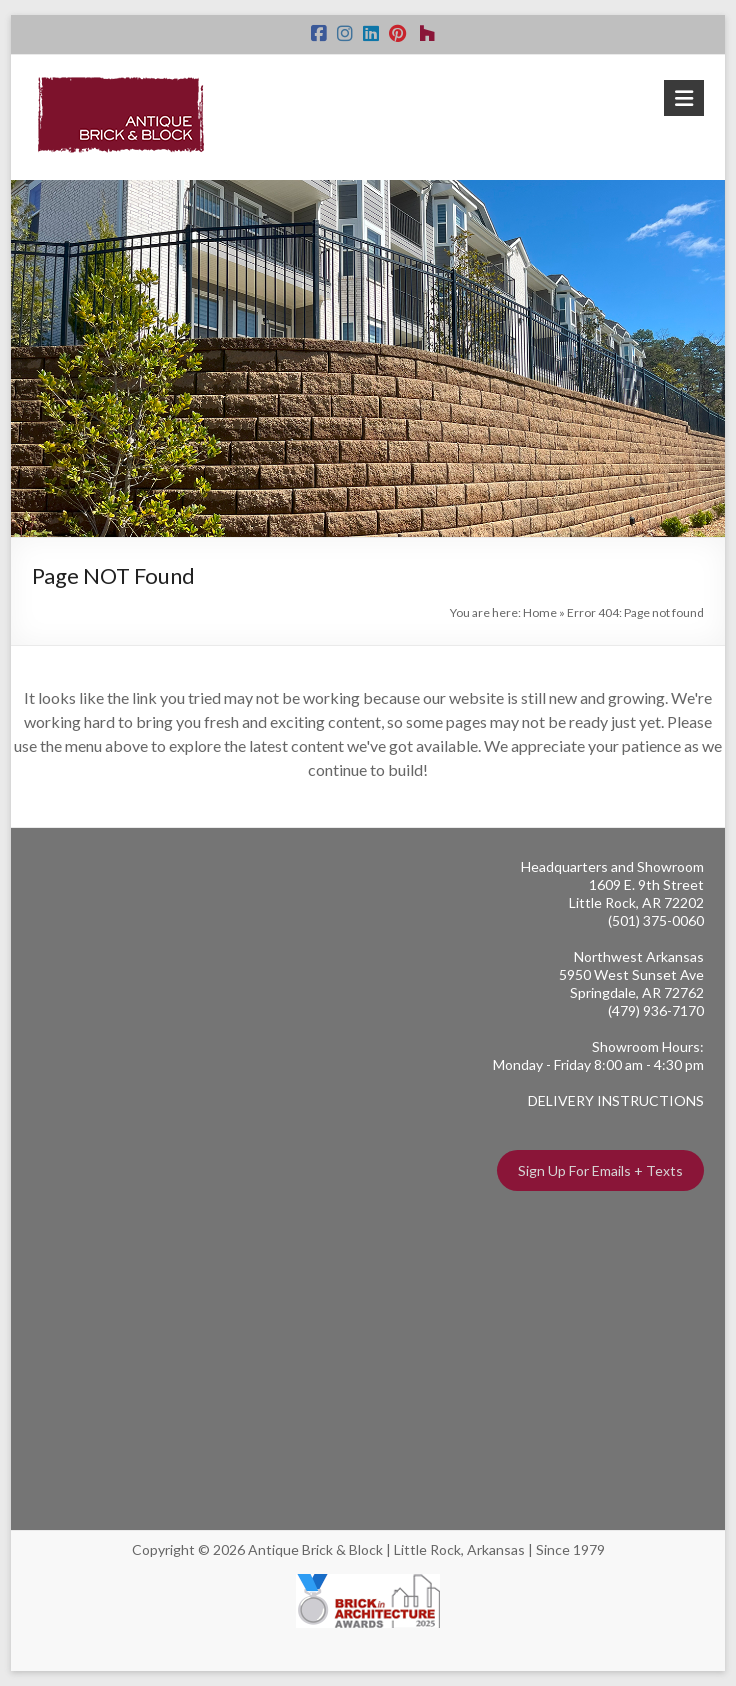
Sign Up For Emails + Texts (600, 1170)
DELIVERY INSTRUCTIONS (616, 1100)
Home (540, 612)
